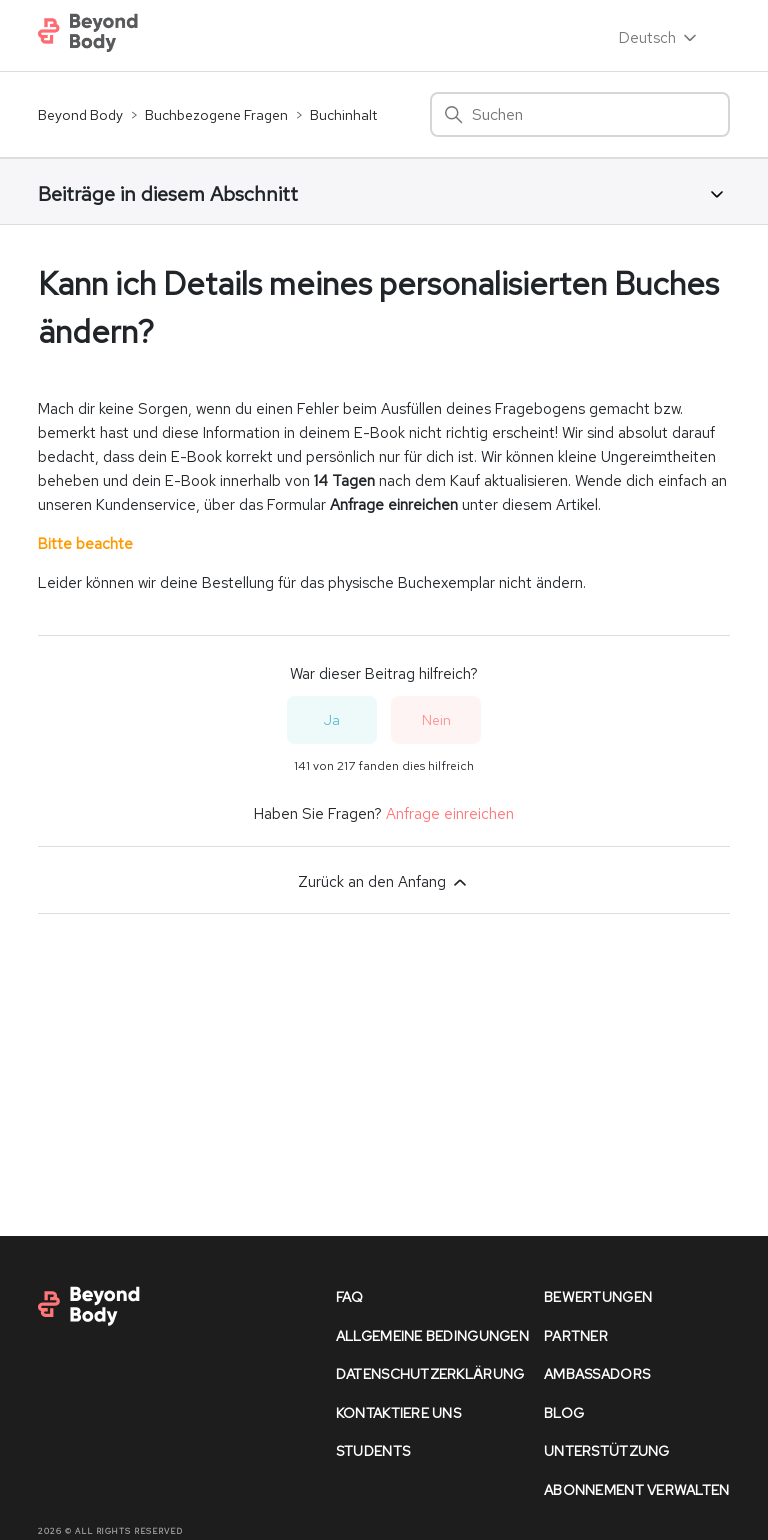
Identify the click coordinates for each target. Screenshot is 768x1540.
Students (373, 1451)
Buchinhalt (343, 115)
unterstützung (607, 1451)
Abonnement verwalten (637, 1490)
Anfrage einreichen (450, 814)
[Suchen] (580, 114)
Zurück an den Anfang (384, 882)
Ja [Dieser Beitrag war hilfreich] (332, 720)
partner (576, 1336)
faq (350, 1297)
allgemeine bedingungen (432, 1336)
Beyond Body (80, 115)
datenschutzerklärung (430, 1374)
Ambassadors (597, 1374)
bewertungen (598, 1297)
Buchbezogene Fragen (216, 115)
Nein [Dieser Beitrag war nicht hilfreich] (436, 720)
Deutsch (659, 38)
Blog (564, 1413)
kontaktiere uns (398, 1413)
